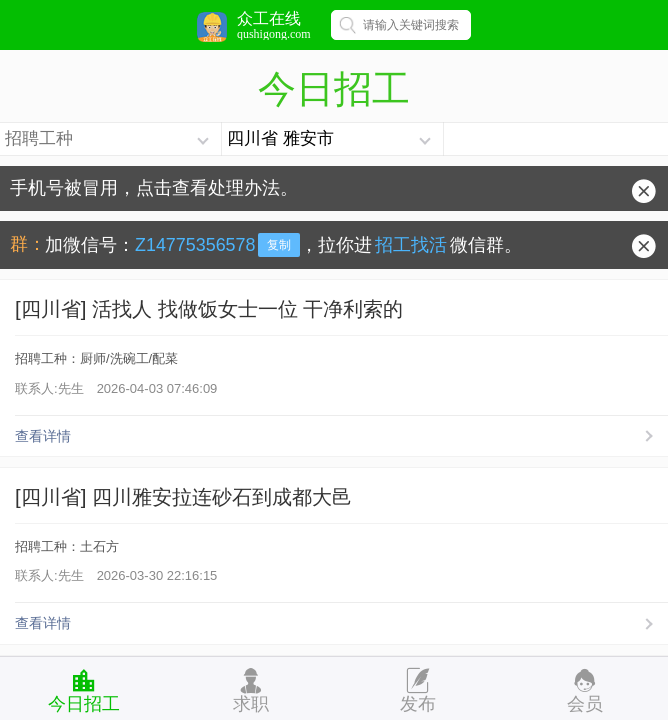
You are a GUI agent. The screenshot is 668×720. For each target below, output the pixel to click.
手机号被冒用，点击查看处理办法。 (154, 188)
